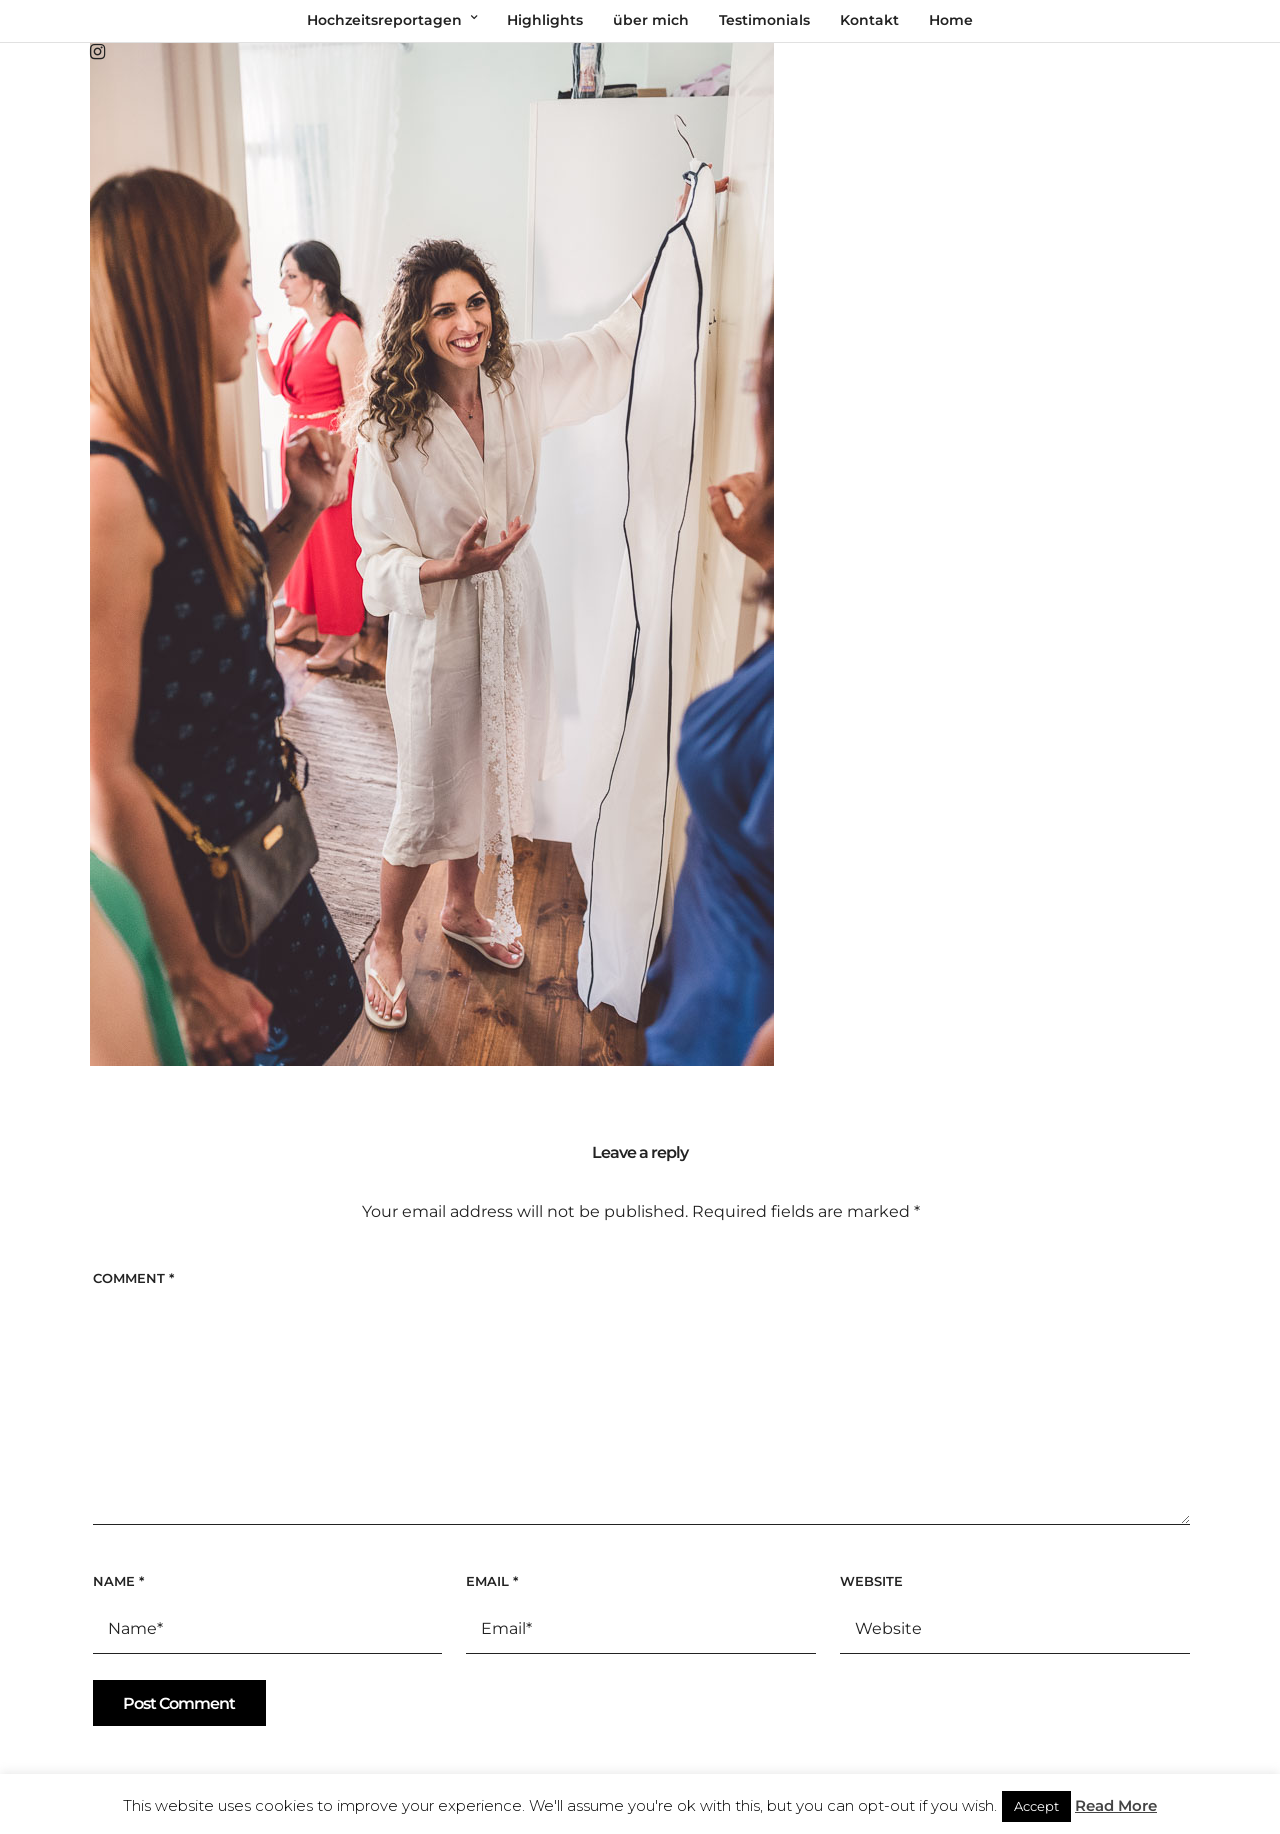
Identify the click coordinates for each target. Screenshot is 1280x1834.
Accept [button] (1036, 1806)
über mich (651, 20)
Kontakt (869, 20)
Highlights (545, 20)
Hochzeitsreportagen (384, 20)
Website (871, 1581)
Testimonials (764, 20)
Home (951, 20)
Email (492, 1581)
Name (118, 1581)
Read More (1116, 1805)
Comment (133, 1278)
